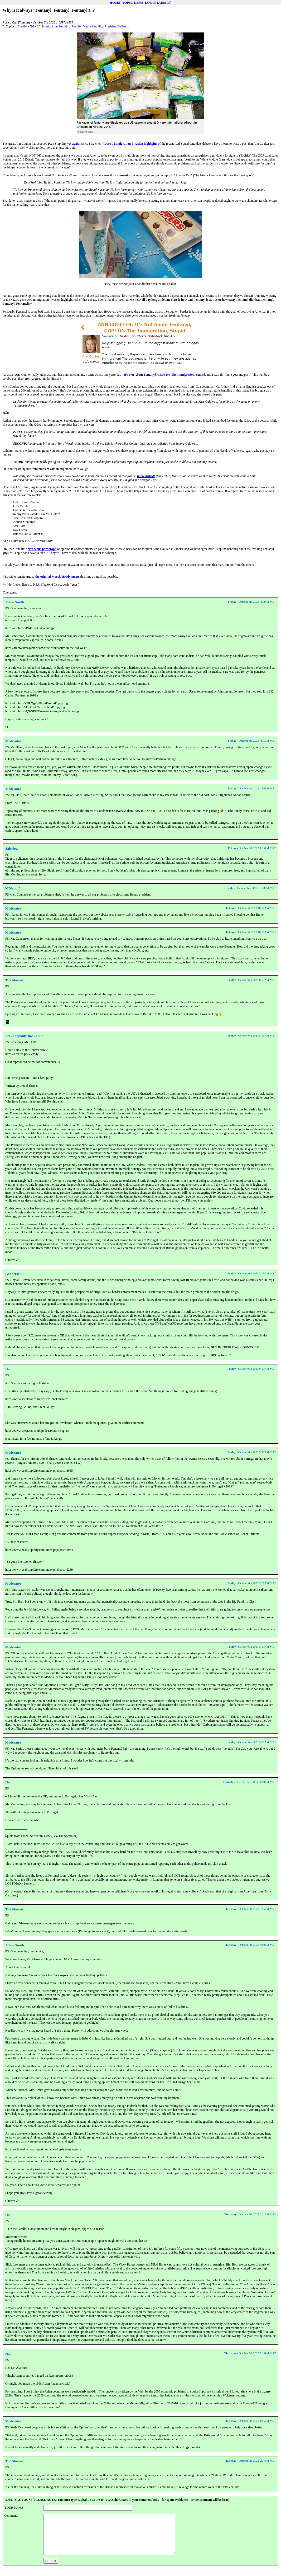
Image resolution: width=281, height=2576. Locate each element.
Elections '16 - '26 (28, 26)
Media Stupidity (92, 26)
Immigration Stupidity (55, 26)
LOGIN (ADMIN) (158, 2)
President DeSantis (116, 26)
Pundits (76, 26)
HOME (115, 2)
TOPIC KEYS (132, 2)
